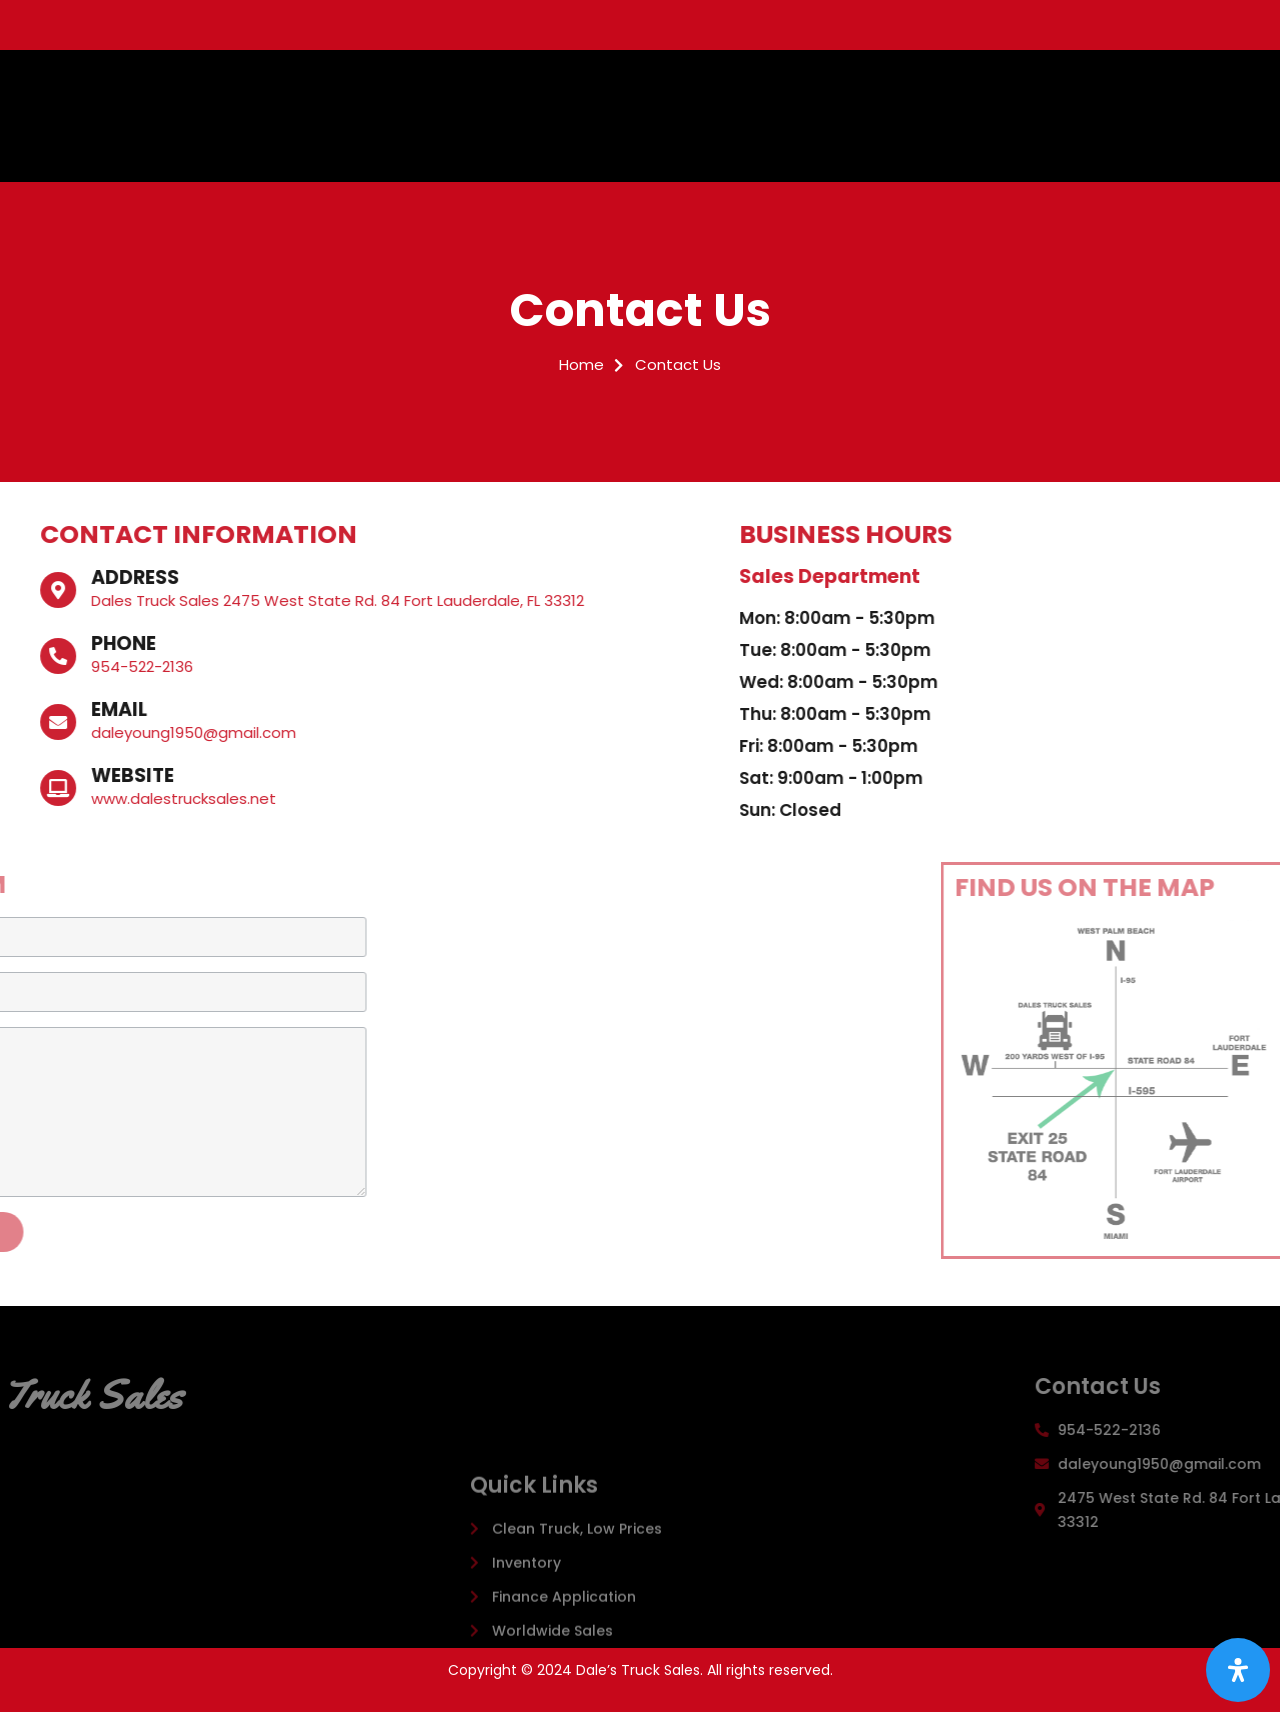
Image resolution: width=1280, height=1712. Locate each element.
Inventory (757, 96)
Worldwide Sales (1033, 96)
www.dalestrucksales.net (102, 798)
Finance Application (883, 96)
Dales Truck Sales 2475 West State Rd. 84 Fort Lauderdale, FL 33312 (256, 600)
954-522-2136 (61, 666)
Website (51, 775)
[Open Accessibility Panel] (1238, 1670)
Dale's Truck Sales (248, 116)
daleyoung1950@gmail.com (112, 732)
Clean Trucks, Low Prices (614, 96)
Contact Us (569, 134)
